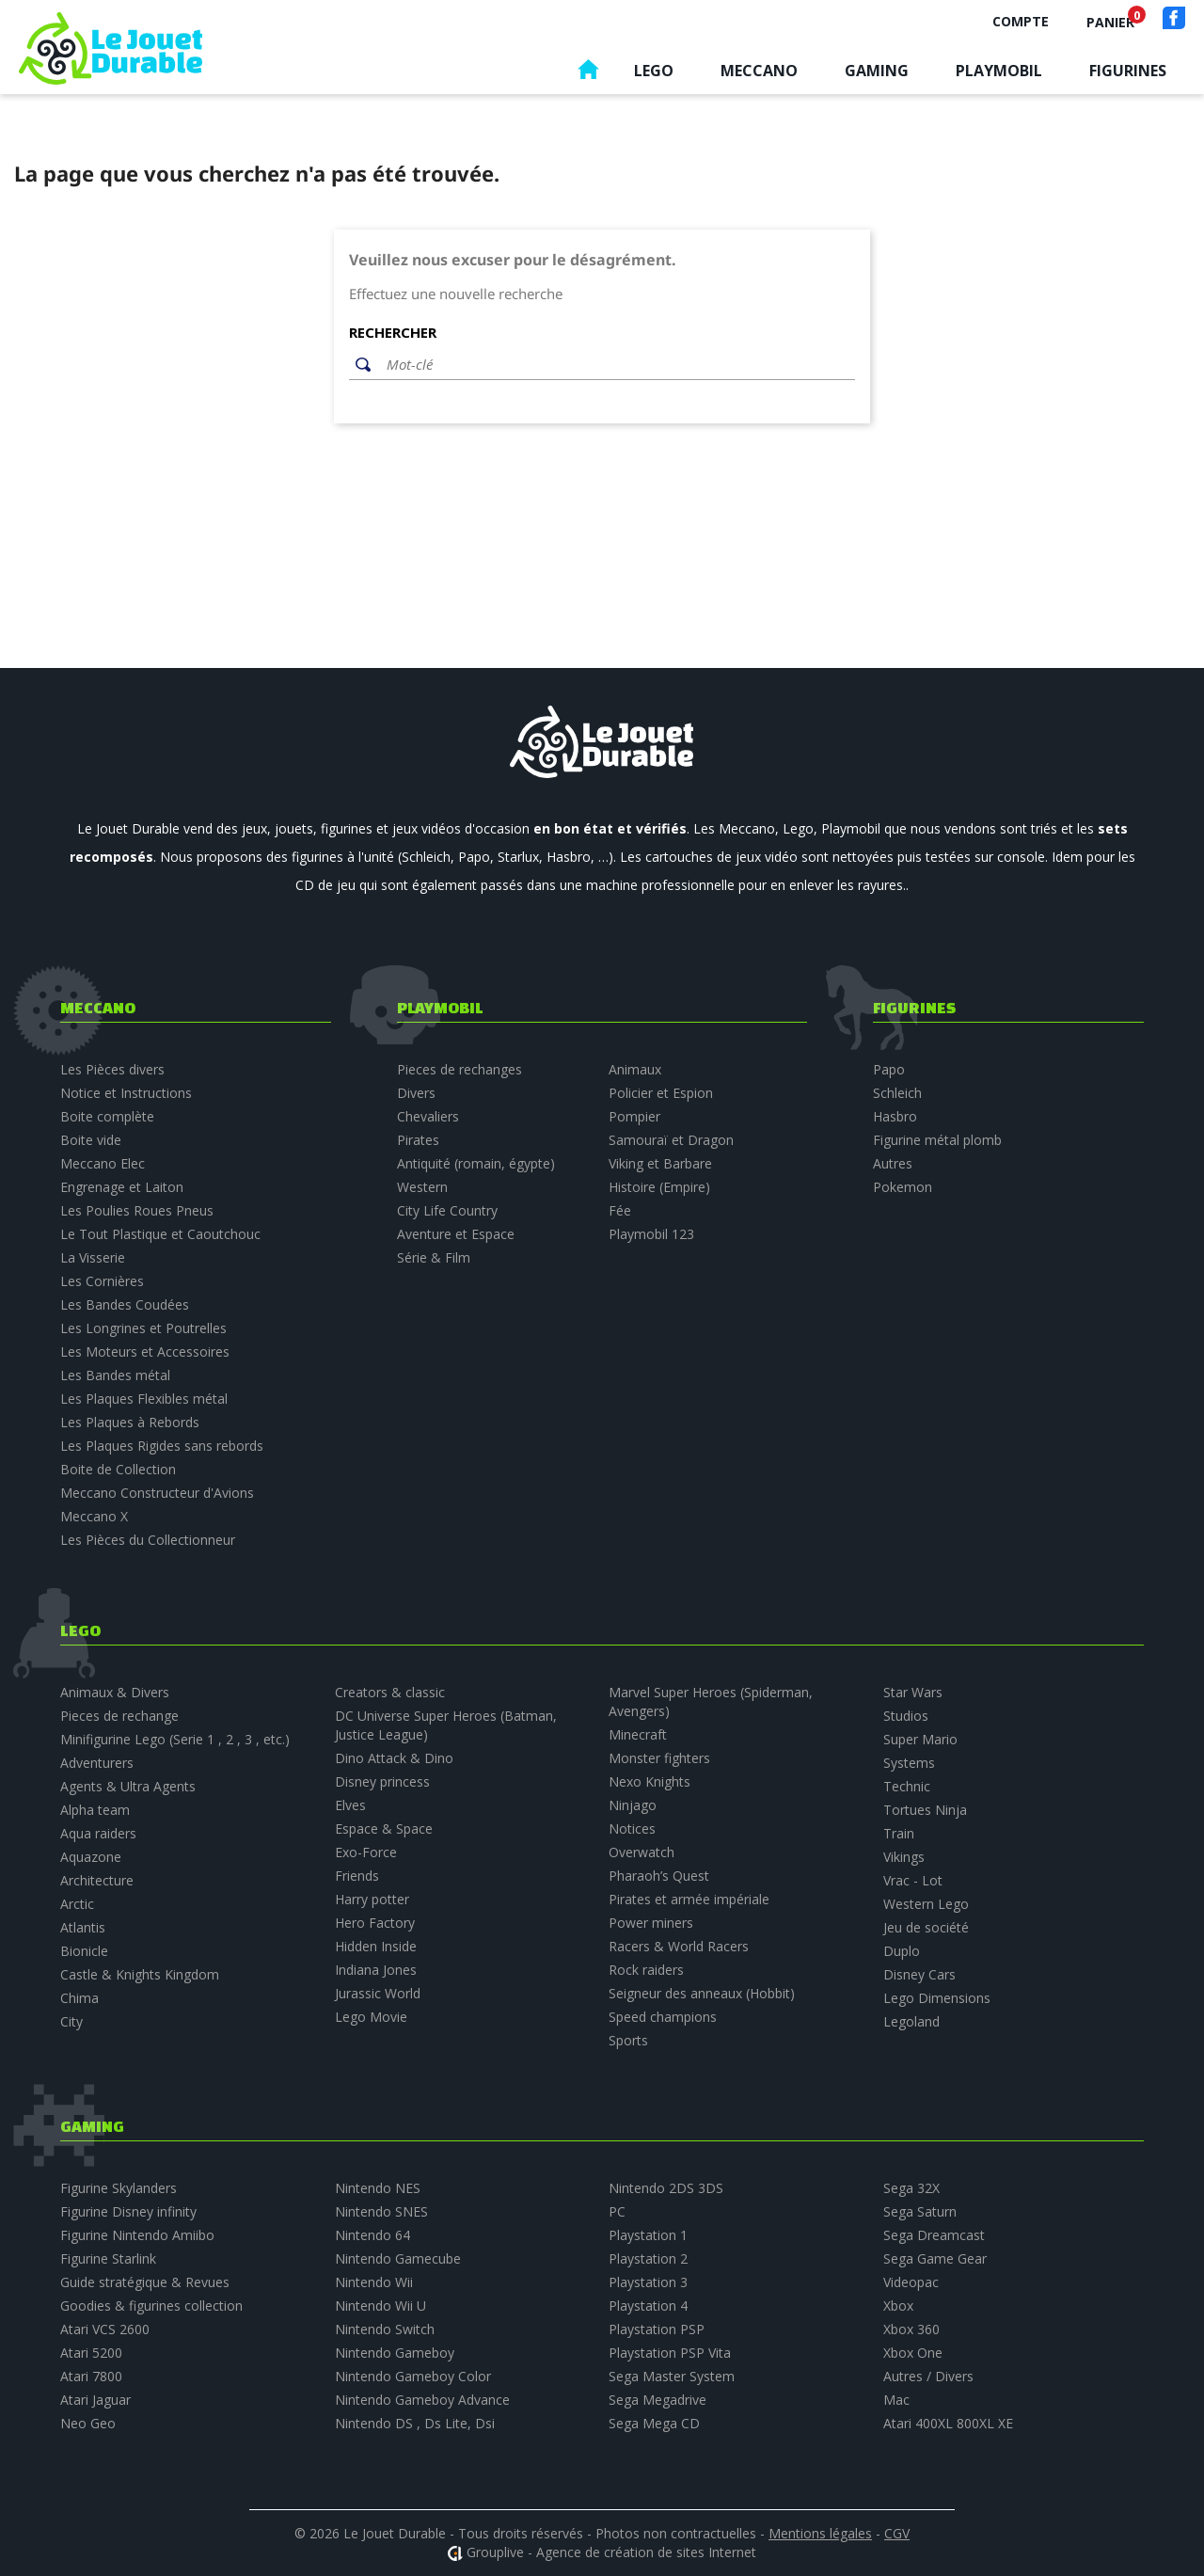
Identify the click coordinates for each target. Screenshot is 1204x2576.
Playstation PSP (657, 2329)
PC (617, 2211)
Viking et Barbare (660, 1163)
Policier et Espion (661, 1093)
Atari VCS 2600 (105, 2329)
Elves (350, 1805)
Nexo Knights (649, 1781)
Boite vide (90, 1140)
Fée (620, 1210)
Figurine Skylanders (118, 2188)
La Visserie (92, 1257)
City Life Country (447, 1210)
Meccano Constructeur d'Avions (157, 1493)
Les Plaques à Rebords (129, 1422)
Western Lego (926, 1904)
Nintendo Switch (385, 2329)
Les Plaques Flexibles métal (144, 1398)
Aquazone (90, 1857)
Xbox (898, 2305)
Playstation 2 (648, 2258)
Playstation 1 (648, 2235)
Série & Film (433, 1257)
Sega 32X (911, 2188)
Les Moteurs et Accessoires (145, 1351)
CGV (897, 2533)
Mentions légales (820, 2533)
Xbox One (913, 2352)
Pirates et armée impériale (689, 1899)
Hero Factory (375, 1923)
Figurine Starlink (108, 2258)
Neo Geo (88, 2423)
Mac (896, 2400)
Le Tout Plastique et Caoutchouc (160, 1234)
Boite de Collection (118, 1469)
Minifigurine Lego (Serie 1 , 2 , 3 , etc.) (175, 1739)
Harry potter (372, 1899)
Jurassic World (377, 1993)
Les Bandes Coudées (124, 1304)
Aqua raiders (98, 1833)
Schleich (897, 1093)
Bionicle (84, 1951)
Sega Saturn (920, 2211)
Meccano (759, 70)
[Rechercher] (616, 365)
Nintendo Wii (374, 2282)
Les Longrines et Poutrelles (143, 1328)
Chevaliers (428, 1116)
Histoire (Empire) (659, 1187)
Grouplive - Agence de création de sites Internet (611, 2552)
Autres (892, 1163)
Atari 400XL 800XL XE (948, 2423)
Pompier (634, 1116)
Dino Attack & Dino (394, 1758)
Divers (416, 1093)
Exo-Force (366, 1852)
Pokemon (902, 1187)
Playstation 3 (648, 2282)
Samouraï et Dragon (671, 1140)
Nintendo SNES (381, 2211)
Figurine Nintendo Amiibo (137, 2235)
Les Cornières (102, 1281)
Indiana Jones (376, 1970)
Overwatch (641, 1852)
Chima (79, 1998)
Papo (889, 1069)
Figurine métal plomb (937, 1140)
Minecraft (638, 1734)
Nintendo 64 (372, 2235)
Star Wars (913, 1692)
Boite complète (107, 1116)
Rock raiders (646, 1970)
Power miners (651, 1923)
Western (422, 1187)
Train (898, 1833)
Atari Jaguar (95, 2400)
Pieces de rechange (119, 1716)
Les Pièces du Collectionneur (147, 1540)
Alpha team (95, 1810)
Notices (632, 1828)
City (71, 2021)
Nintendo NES (377, 2188)
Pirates (418, 1140)
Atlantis (82, 1927)
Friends (357, 1875)
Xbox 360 (911, 2329)
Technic (906, 1786)
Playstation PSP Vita (670, 2352)
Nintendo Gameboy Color (413, 2376)
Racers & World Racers (679, 1946)
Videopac (911, 2282)
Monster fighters (659, 1758)
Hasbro (895, 1116)
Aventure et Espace (456, 1234)
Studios (905, 1716)
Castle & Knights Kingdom (139, 1974)
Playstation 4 (648, 2305)
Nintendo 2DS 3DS (666, 2188)
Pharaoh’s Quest (659, 1875)
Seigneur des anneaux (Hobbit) (702, 1993)
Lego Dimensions (936, 1998)
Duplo (901, 1951)
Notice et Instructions (126, 1093)
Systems (909, 1763)
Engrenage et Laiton (121, 1187)
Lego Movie (371, 2017)
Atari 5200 (91, 2352)
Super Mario (920, 1739)
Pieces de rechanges (459, 1069)
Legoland (911, 2021)
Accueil (587, 74)
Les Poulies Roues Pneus (137, 1210)
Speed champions (663, 2017)
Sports (628, 2040)
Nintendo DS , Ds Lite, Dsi (415, 2423)
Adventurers (97, 1763)
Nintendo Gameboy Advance (422, 2400)
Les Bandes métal (115, 1375)
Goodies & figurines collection (151, 2305)
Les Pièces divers (112, 1069)
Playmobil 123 (651, 1234)
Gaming (877, 70)
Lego (653, 70)
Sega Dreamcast (934, 2235)
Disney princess (382, 1781)
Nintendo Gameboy (394, 2352)
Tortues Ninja (925, 1810)
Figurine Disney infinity (128, 2211)
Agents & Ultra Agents (128, 1786)
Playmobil (999, 70)
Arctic (77, 1904)
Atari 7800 (91, 2376)
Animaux (635, 1069)
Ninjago (633, 1805)
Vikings (904, 1857)
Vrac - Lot (913, 1880)
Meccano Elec (102, 1163)
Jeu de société (926, 1927)
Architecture (97, 1880)
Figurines (1127, 70)
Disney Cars (919, 1974)
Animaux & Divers (114, 1692)
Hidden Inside (376, 1946)
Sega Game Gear (935, 2258)
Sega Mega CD (654, 2423)
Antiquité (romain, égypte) (476, 1163)
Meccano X (94, 1516)
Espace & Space (384, 1828)
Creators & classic (390, 1692)
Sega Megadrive (657, 2400)
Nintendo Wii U (380, 2305)
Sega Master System (672, 2376)
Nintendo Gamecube (398, 2258)
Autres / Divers (928, 2376)
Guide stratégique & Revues (145, 2282)
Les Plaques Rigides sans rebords (161, 1446)
